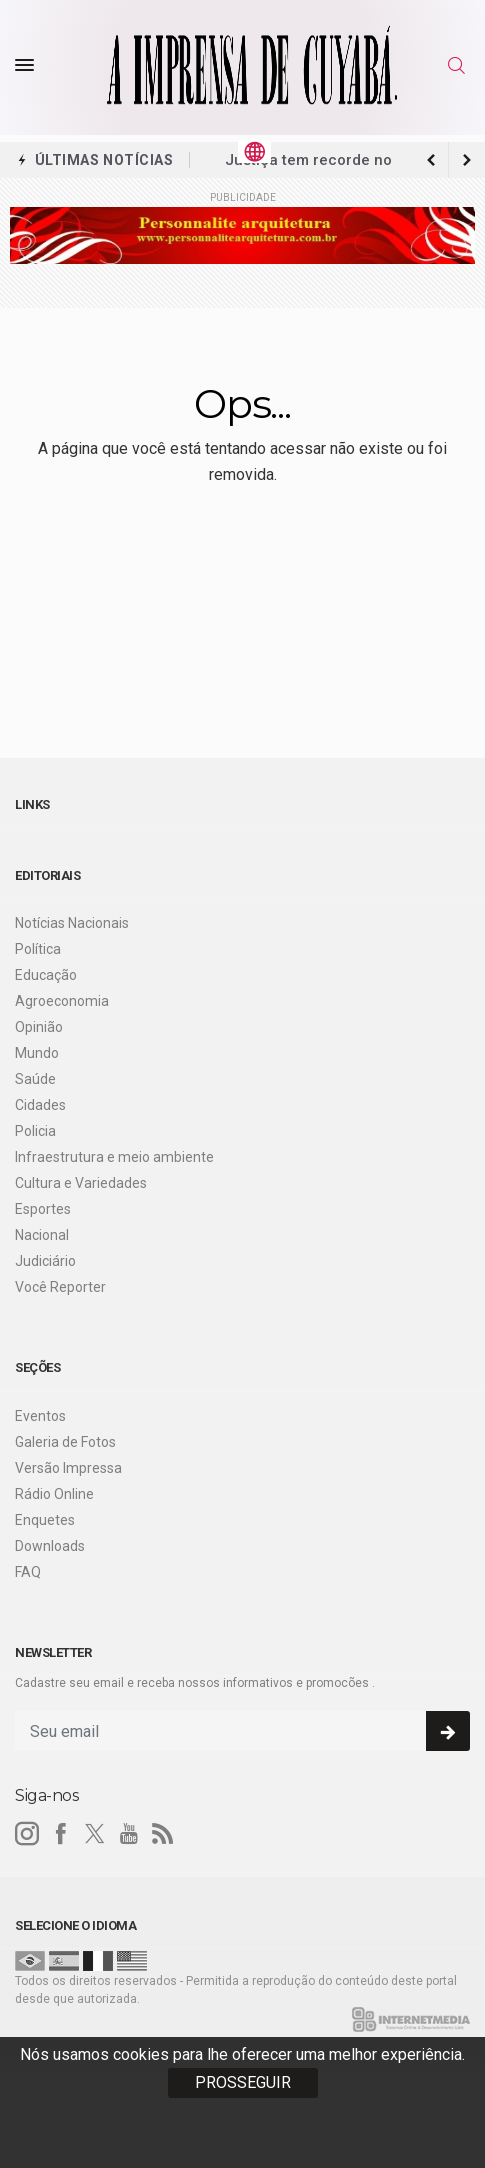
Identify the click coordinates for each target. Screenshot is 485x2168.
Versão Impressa (68, 1468)
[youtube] (129, 1834)
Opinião (39, 1027)
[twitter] (95, 1834)
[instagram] (27, 1834)
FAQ (28, 1572)
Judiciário (45, 1261)
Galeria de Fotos (65, 1442)
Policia (35, 1131)
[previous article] (467, 160)
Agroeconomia (62, 1001)
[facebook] (61, 1834)
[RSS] (163, 1834)
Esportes (43, 1209)
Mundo (37, 1053)
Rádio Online (54, 1494)
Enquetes (45, 1520)
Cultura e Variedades (81, 1183)
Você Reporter (60, 1287)
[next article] (431, 160)
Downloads (50, 1546)
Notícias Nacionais (72, 923)
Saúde (35, 1079)
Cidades (40, 1105)
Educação (46, 975)
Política (38, 949)
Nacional (42, 1235)
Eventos (40, 1416)
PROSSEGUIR (243, 2082)
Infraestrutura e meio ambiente (114, 1157)
